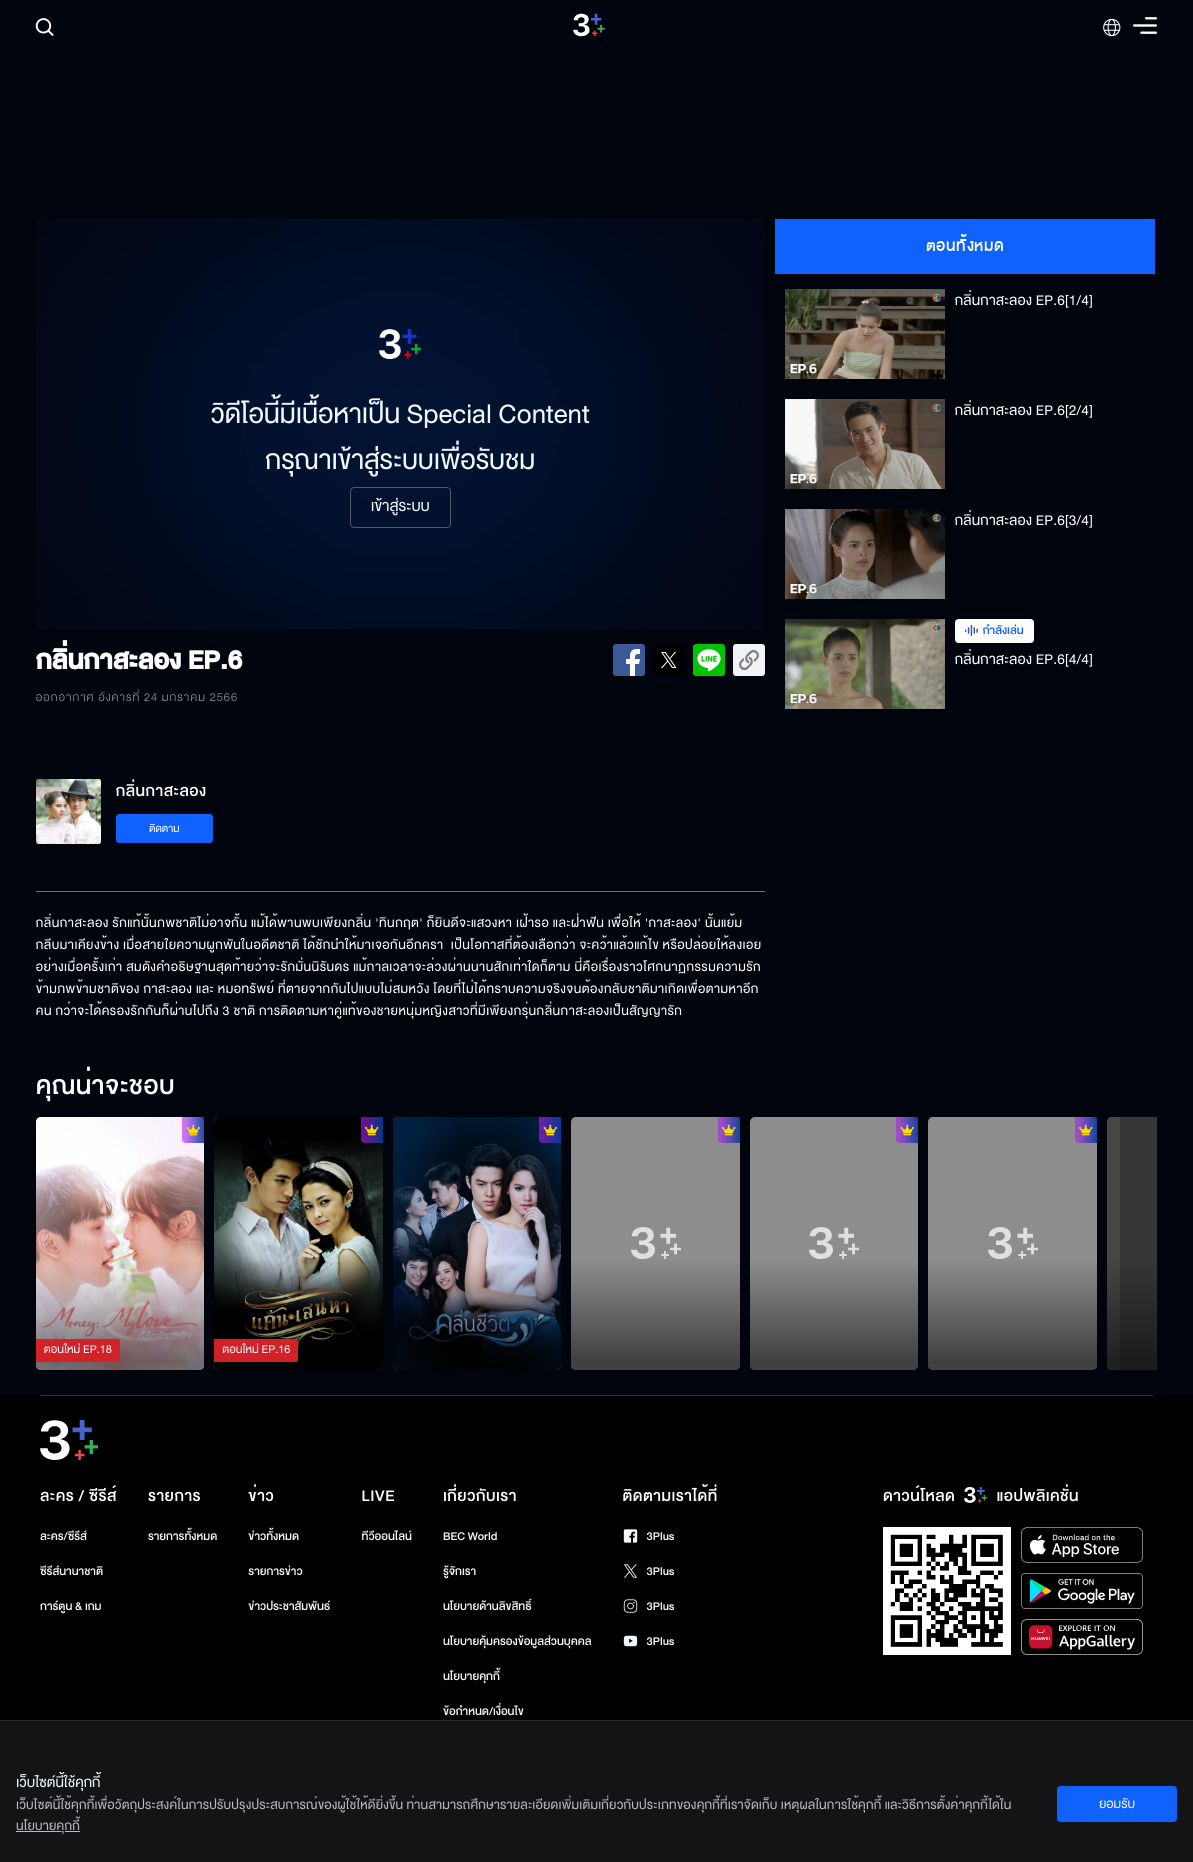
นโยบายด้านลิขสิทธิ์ (487, 1606)
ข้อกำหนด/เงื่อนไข (483, 1711)
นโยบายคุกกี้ (471, 1676)
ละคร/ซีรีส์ (63, 1536)
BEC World (470, 1536)
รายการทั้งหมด (182, 1536)
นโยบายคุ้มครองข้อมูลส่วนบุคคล (517, 1641)
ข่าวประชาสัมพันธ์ (289, 1606)
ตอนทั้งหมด (965, 246)
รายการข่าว (275, 1571)
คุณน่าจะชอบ (105, 1087)
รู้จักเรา (459, 1571)
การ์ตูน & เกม (71, 1606)
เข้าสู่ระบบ (400, 507)
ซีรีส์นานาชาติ (71, 1571)
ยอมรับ (1117, 1804)
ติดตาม (164, 828)
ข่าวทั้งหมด (273, 1536)
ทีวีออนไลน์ (387, 1536)
